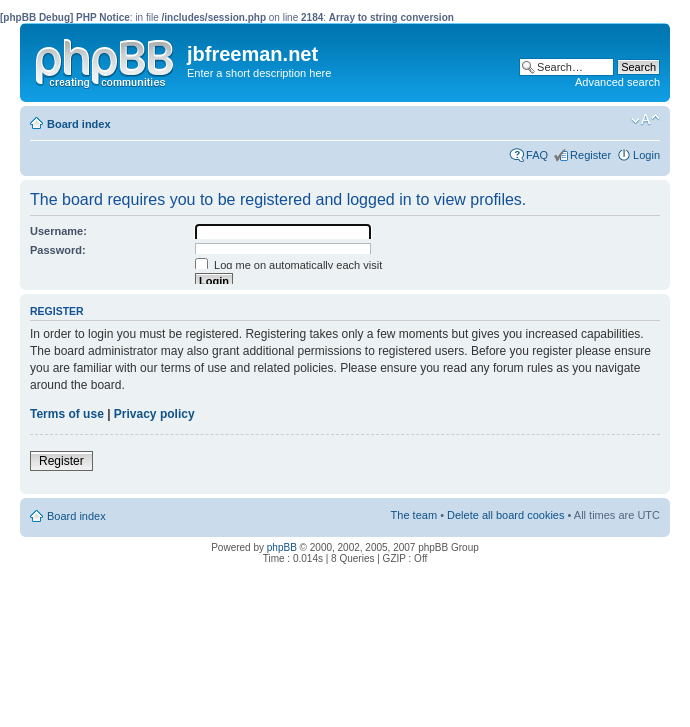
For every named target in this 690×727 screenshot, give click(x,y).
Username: (58, 231)
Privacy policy (154, 414)
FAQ (537, 155)
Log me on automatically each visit (288, 265)
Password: (58, 250)
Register (590, 155)
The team (414, 515)
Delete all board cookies (505, 515)
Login (646, 155)
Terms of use (67, 414)
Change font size (645, 120)
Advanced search (617, 82)
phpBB (282, 547)
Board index (79, 124)
